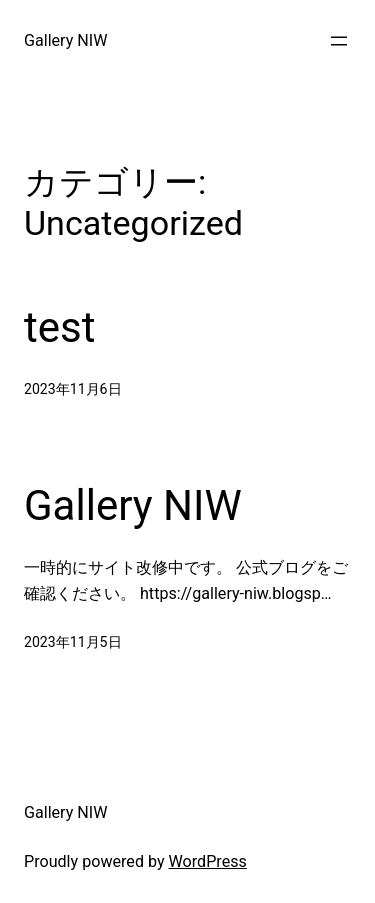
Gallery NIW (66, 40)
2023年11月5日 (73, 642)
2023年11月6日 (73, 389)
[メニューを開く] (339, 41)
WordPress (208, 861)
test (59, 327)
